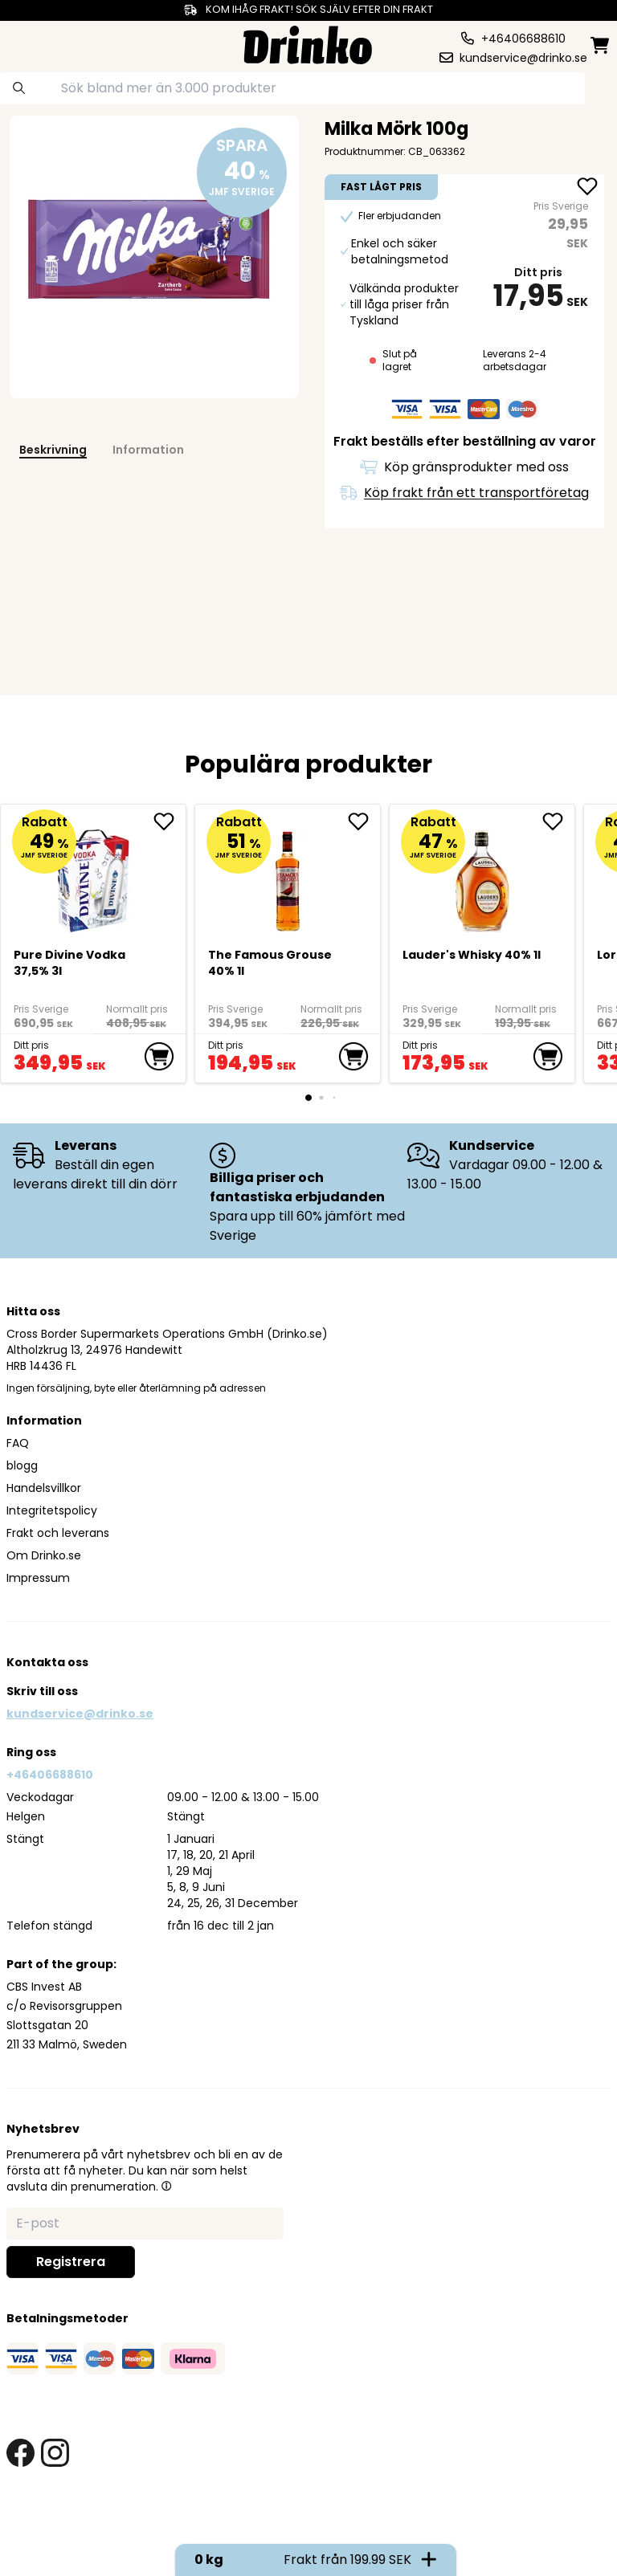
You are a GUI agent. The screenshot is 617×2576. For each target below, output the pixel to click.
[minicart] (601, 45)
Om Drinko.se (43, 1555)
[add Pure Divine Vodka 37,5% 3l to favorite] (169, 821)
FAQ (17, 1443)
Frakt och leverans (57, 1533)
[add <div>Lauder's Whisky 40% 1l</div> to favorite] (558, 821)
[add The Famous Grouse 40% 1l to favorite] (364, 821)
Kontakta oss (47, 1662)
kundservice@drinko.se (79, 1714)
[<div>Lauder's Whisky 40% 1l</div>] (482, 874)
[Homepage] (307, 42)
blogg (22, 1465)
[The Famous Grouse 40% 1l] (288, 874)
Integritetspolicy (51, 1510)
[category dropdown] (38, 43)
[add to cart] (159, 1057)
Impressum (38, 1578)
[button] (166, 2185)
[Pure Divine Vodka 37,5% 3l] (93, 874)
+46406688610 (49, 1775)
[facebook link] (20, 2453)
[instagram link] (55, 2453)
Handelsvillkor (43, 1488)
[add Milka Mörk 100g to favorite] (587, 188)
